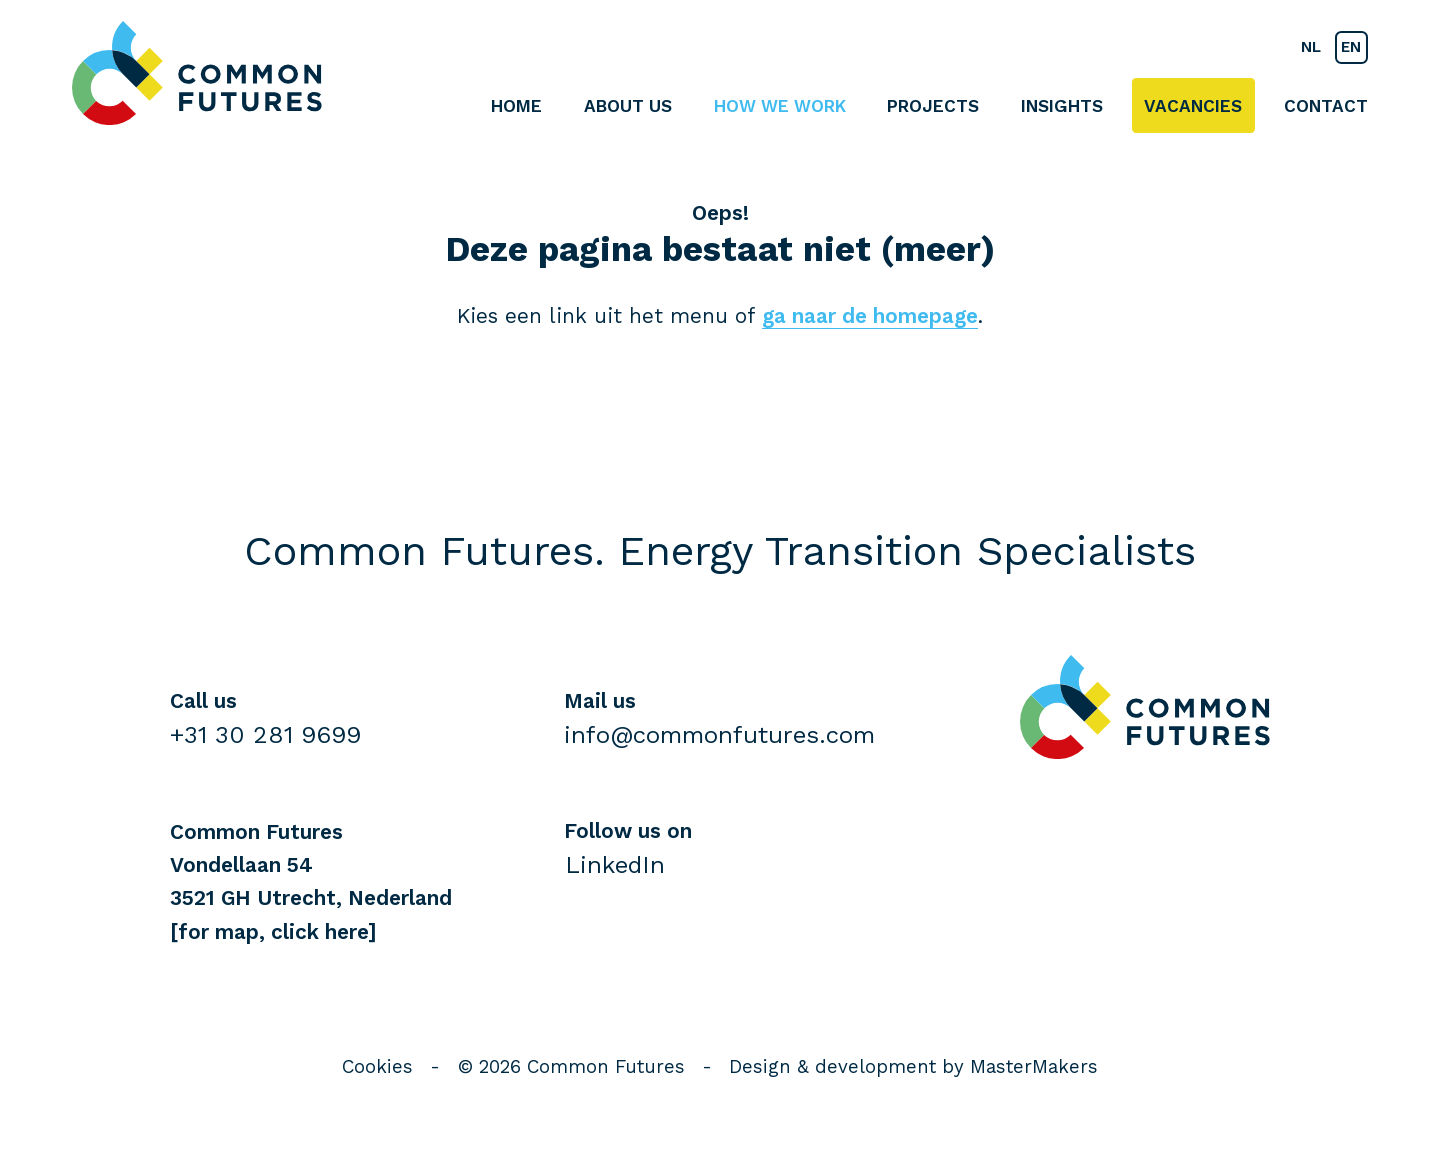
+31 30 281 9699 (265, 735)
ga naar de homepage (870, 316)
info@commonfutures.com (719, 735)
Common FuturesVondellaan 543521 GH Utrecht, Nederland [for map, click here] (311, 882)
